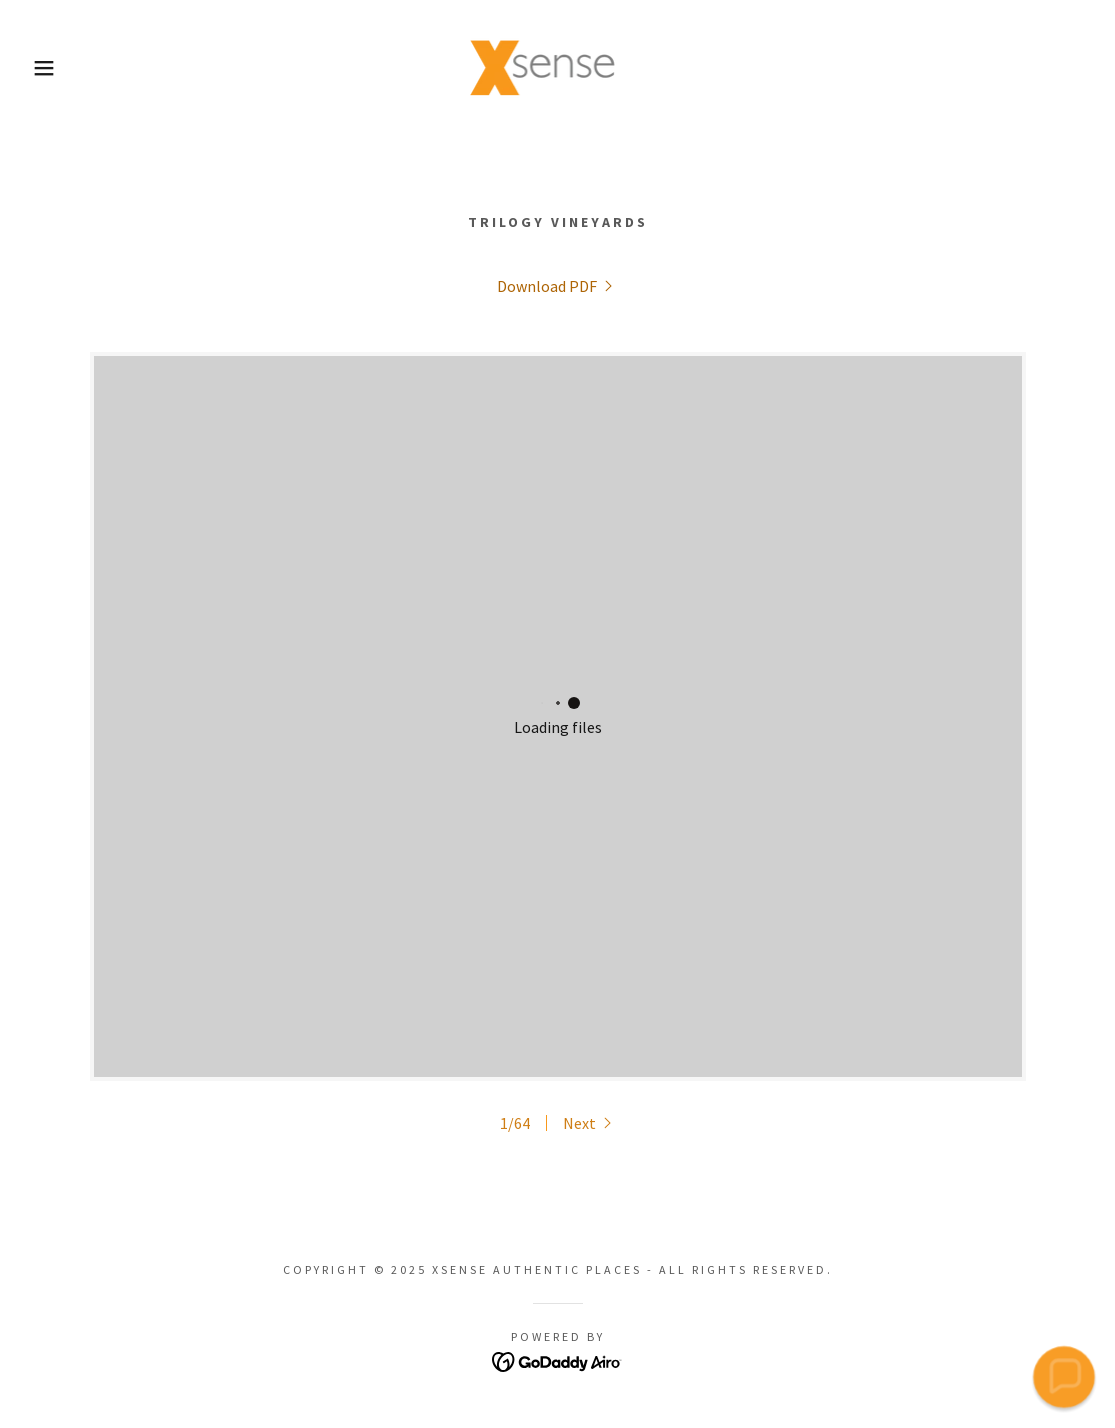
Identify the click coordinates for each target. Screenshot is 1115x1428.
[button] (56, 68)
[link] (557, 66)
